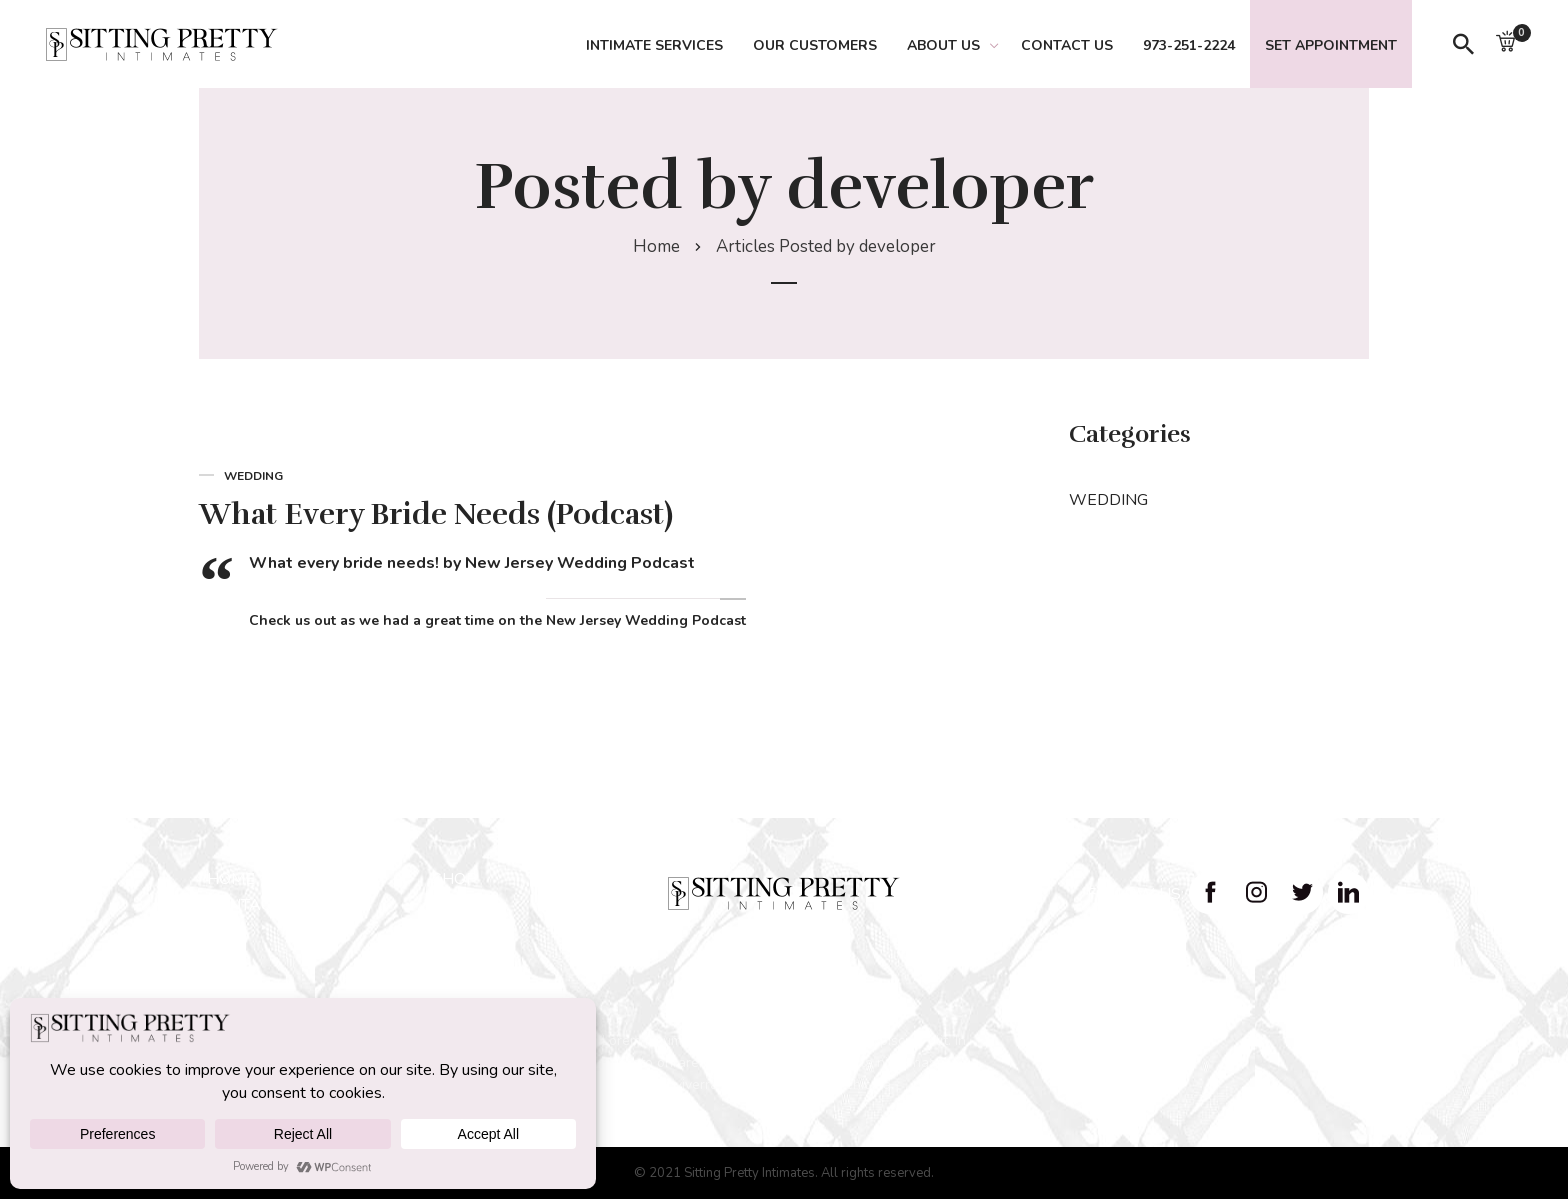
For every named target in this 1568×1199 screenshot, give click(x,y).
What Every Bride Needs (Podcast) (436, 514)
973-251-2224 (1189, 45)
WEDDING (1108, 500)
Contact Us (1067, 45)
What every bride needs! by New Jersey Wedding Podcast (472, 563)
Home (656, 246)
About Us (943, 45)
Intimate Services (654, 45)
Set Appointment (1331, 45)
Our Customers (815, 45)
